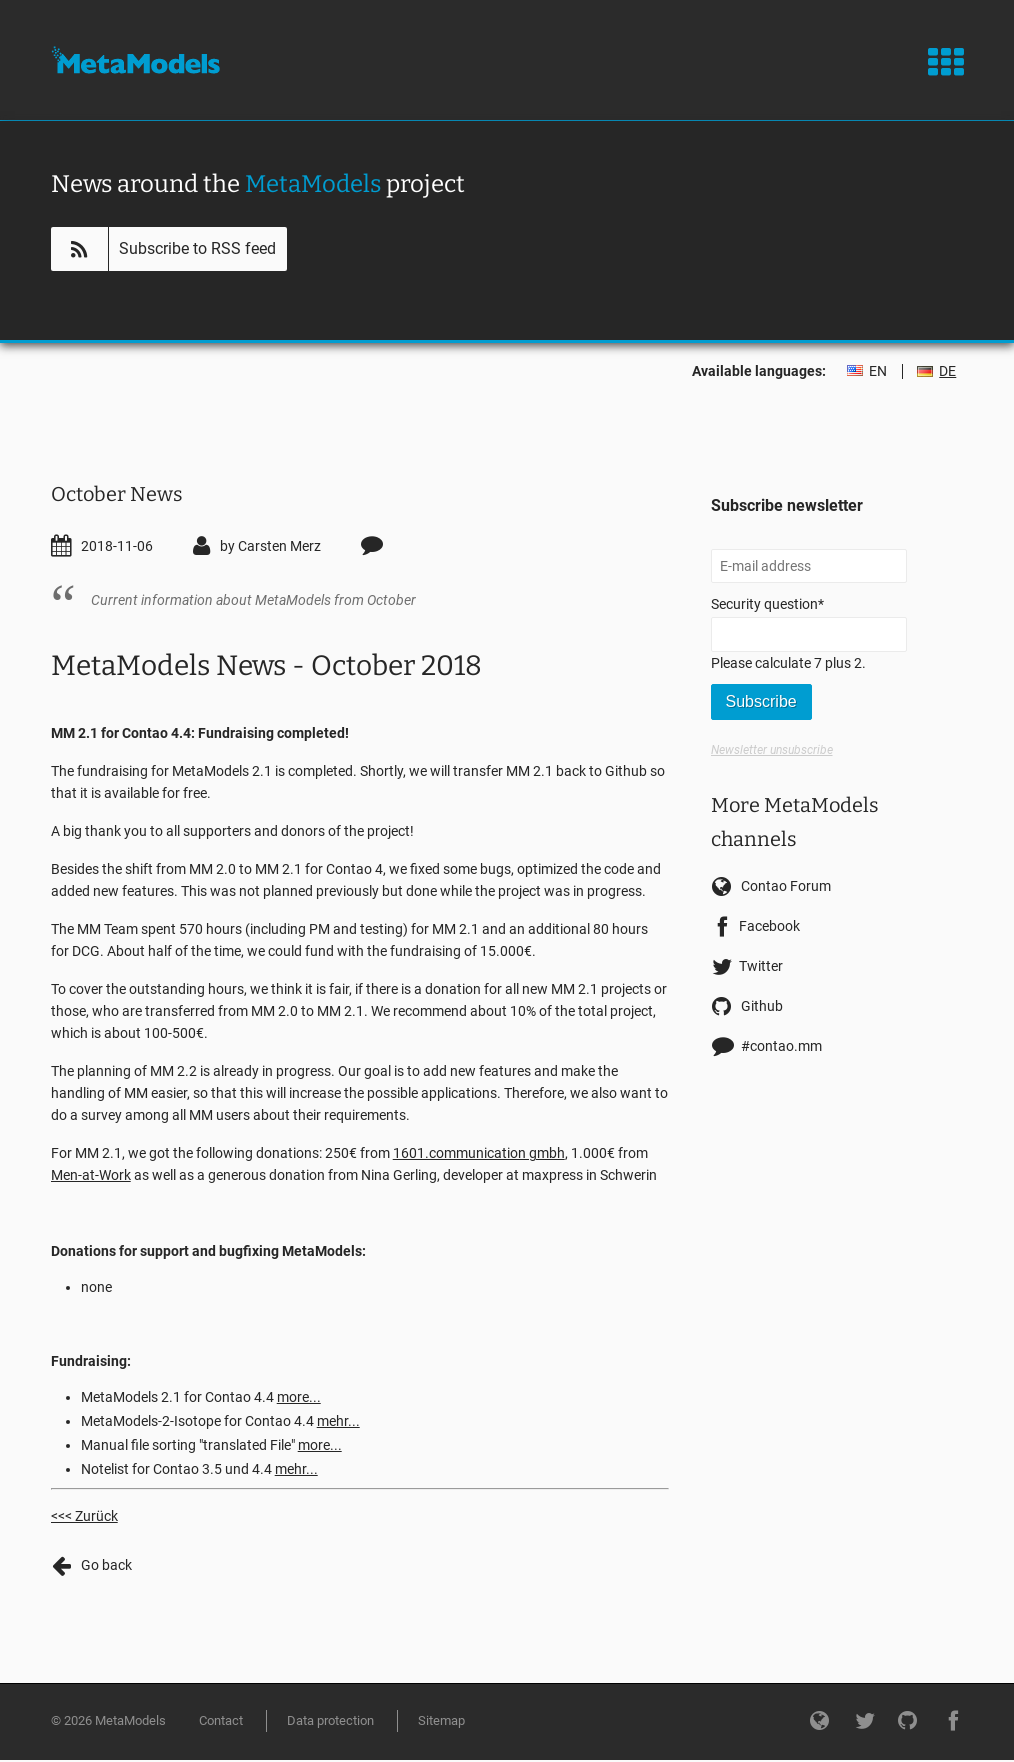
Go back (106, 1565)
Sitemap (441, 1720)
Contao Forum (786, 886)
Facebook (769, 926)
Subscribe (761, 701)
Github (762, 1006)
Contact (221, 1720)
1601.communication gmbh (479, 1153)
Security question (767, 602)
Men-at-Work (91, 1175)
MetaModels (135, 60)
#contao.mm (781, 1046)
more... (299, 1397)
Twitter (761, 966)
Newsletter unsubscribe (772, 750)
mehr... (338, 1421)
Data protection (330, 1720)
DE (947, 371)
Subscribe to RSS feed (197, 248)
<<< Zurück (84, 1516)
